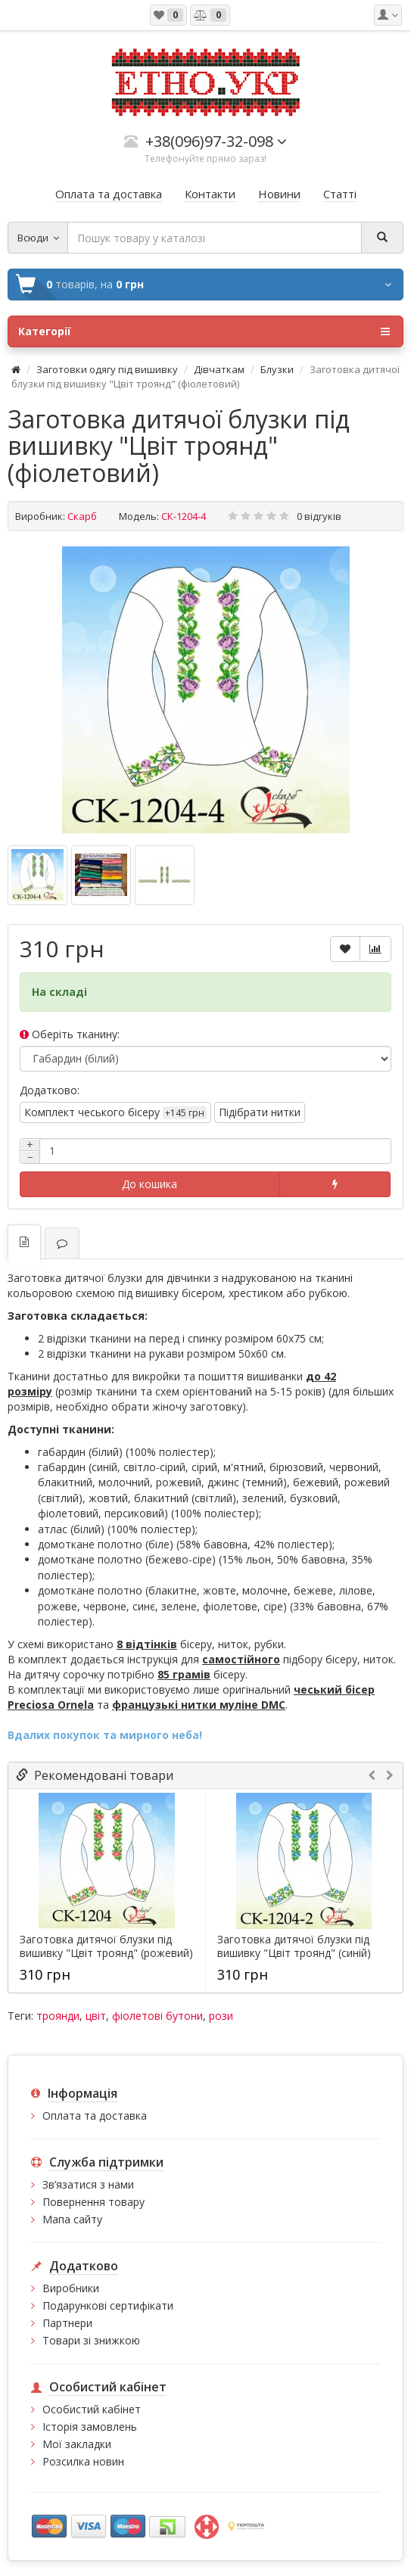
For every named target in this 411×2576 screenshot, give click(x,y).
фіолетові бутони (157, 2015)
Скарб (82, 516)
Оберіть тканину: (70, 1034)
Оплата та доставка (94, 2115)
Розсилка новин (83, 2461)
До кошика (149, 1184)
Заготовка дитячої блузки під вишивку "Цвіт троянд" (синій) (294, 1946)
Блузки (277, 369)
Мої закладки (76, 2444)
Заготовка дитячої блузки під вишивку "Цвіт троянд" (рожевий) (106, 1946)
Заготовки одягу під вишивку (107, 369)
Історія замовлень (89, 2426)
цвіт (96, 2015)
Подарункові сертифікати (107, 2305)
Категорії (204, 331)
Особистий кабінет (91, 2409)
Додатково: (49, 1090)
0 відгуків (319, 516)
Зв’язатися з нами (88, 2184)
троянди (57, 2015)
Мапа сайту (72, 2219)
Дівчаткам (219, 369)
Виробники (70, 2288)
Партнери (67, 2323)
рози (221, 2015)
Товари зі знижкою (91, 2340)
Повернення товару (93, 2202)
